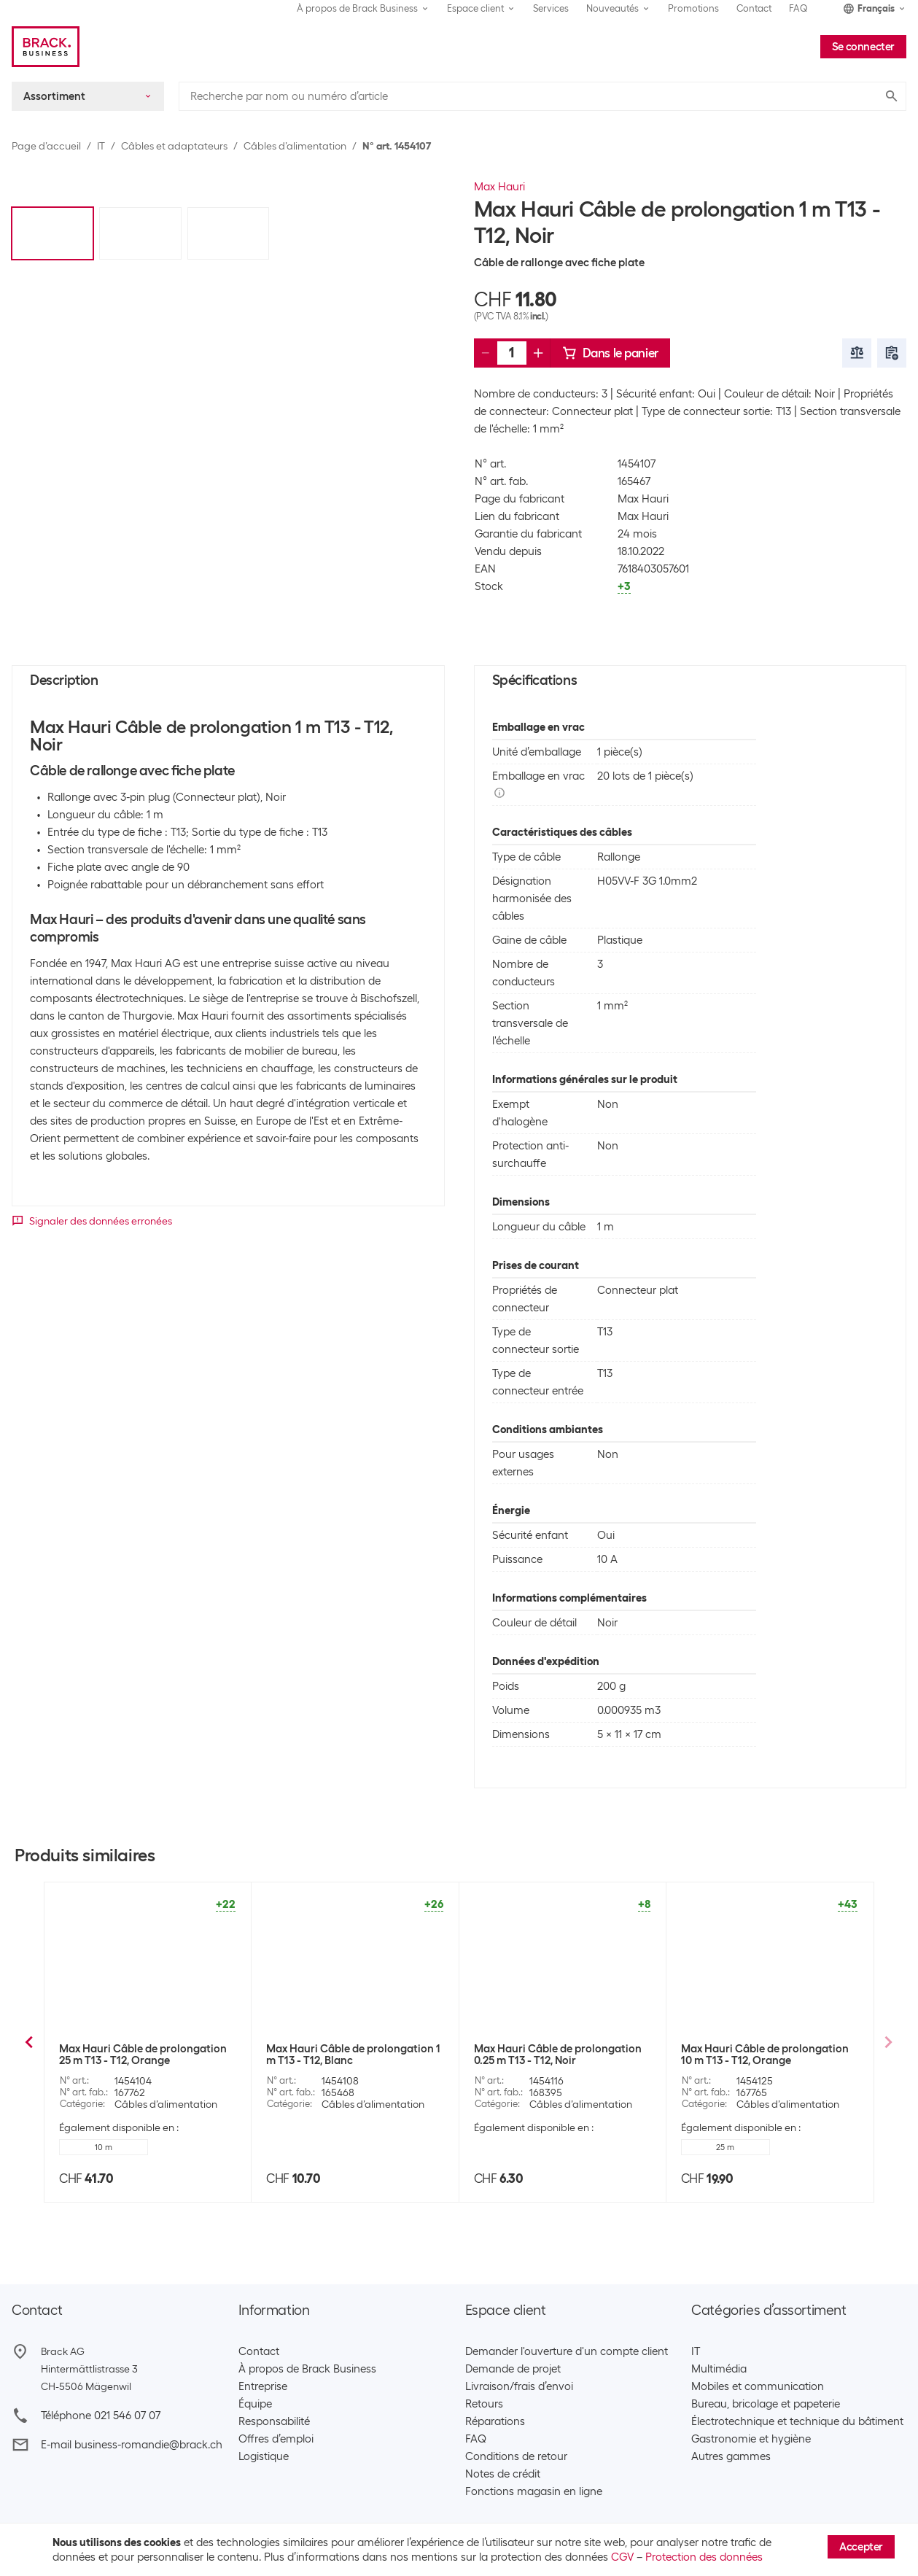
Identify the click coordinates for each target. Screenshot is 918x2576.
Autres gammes (731, 2456)
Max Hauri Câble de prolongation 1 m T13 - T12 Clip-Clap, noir (146, 2054)
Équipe (255, 2403)
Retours (484, 2403)
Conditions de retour (516, 2456)
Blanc (518, 2147)
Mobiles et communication (757, 2386)
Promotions (693, 8)
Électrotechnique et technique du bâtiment (797, 2421)
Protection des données (704, 2557)
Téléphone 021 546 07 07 (100, 2415)
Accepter (861, 2546)
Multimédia (719, 2368)
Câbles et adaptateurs (174, 146)
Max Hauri (499, 186)
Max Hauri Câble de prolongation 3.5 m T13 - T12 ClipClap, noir (765, 2054)
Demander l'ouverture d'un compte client (566, 2351)
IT (101, 146)
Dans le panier (610, 353)
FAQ (798, 8)
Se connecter (863, 46)
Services (551, 8)
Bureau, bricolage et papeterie (765, 2403)
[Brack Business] (45, 46)
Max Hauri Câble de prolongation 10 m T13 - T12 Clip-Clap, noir (558, 2054)
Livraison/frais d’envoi (519, 2386)
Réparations (495, 2421)
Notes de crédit (502, 2473)
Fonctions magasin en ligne (533, 2491)
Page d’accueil (46, 146)
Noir (310, 2147)
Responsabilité (274, 2421)
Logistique (263, 2456)
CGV (622, 2557)
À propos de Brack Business (307, 2368)
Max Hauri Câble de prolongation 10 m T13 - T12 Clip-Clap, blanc (350, 2054)
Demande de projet (513, 2368)
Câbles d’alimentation (295, 146)
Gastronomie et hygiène (751, 2438)
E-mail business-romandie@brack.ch (131, 2444)
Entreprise (262, 2386)
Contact (753, 8)
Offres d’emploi (276, 2438)
